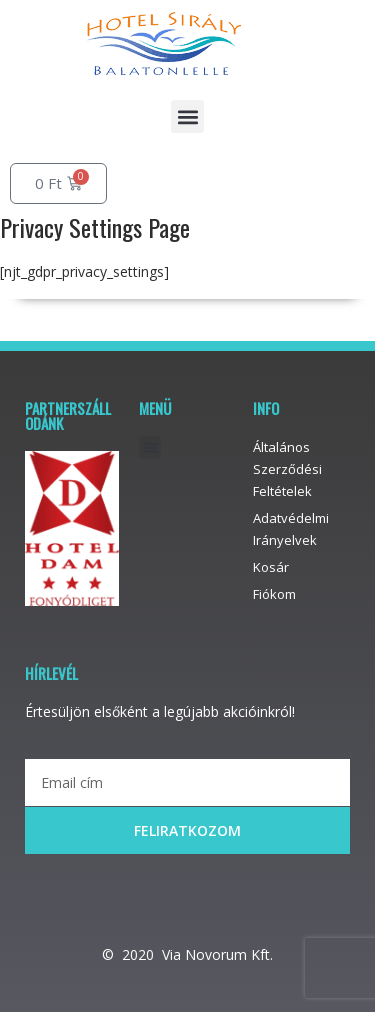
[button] (187, 116)
